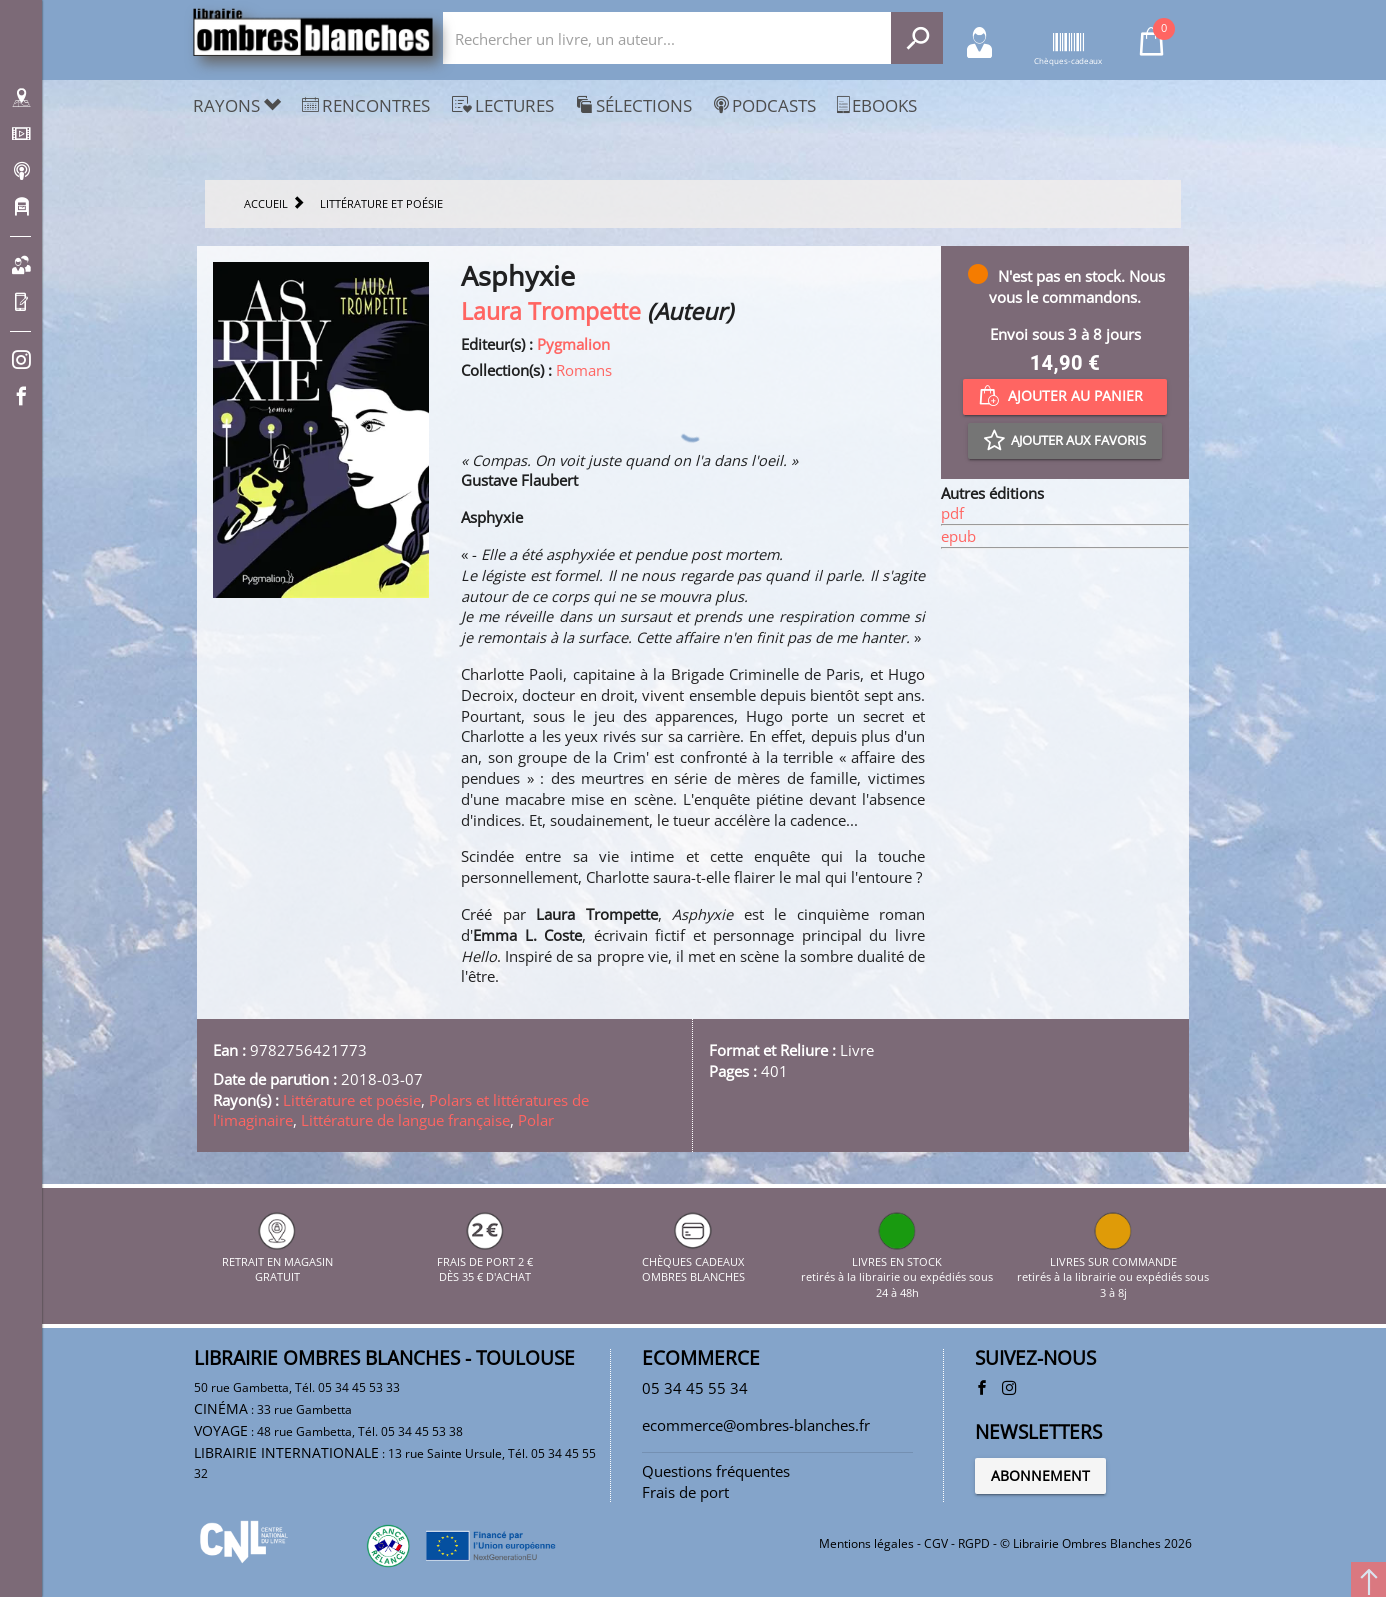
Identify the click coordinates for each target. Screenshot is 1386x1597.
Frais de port (685, 1492)
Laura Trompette (551, 311)
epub (958, 536)
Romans (584, 370)
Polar (536, 1120)
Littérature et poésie (352, 1100)
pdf (952, 513)
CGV (936, 1543)
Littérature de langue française (405, 1120)
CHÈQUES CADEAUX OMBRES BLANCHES (693, 1261)
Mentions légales (866, 1543)
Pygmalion (573, 344)
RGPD (974, 1543)
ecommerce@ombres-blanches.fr (756, 1425)
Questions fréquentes (716, 1471)
